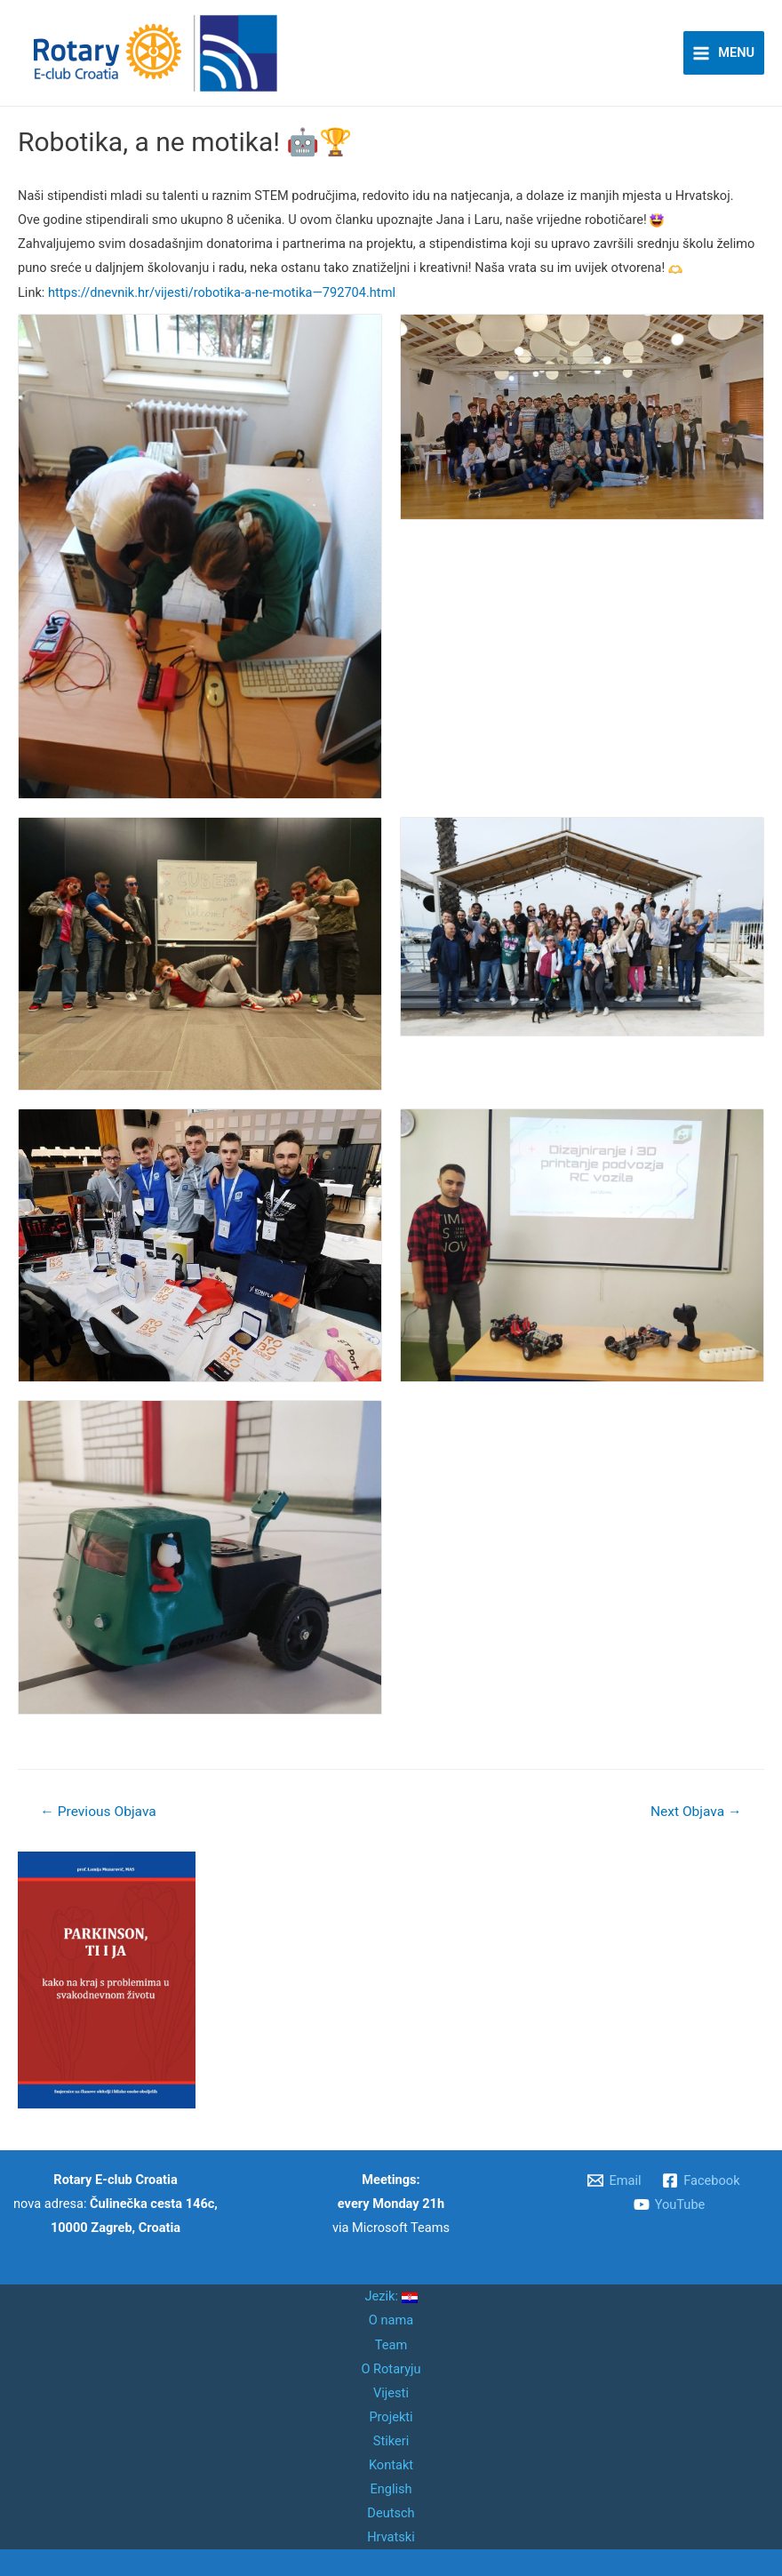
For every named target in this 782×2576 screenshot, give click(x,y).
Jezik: (390, 2296)
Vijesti (391, 2393)
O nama (391, 2320)
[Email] (615, 2180)
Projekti (390, 2417)
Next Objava (696, 1812)
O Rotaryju (390, 2369)
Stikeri (391, 2441)
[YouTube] (669, 2204)
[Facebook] (701, 2180)
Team (391, 2345)
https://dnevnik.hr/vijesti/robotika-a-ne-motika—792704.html (221, 292)
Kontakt (391, 2465)
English (390, 2489)
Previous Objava (98, 1812)
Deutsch (390, 2513)
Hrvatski (391, 2537)
